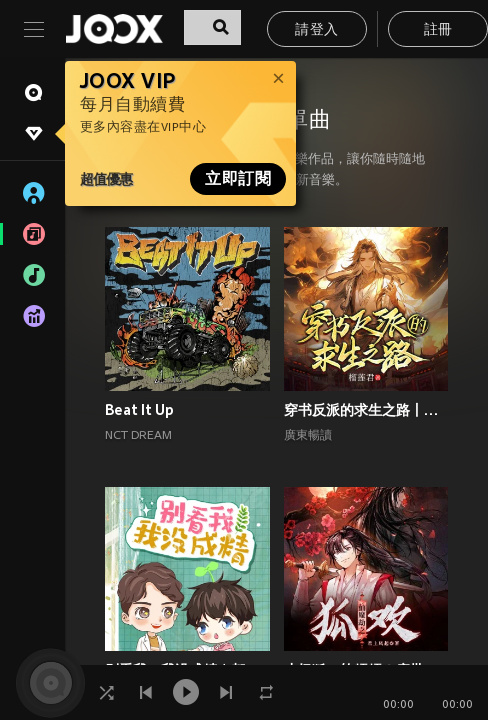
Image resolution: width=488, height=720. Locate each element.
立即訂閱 (238, 179)
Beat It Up (139, 410)
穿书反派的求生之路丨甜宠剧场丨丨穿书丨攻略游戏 (366, 410)
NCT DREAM (138, 436)
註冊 (438, 30)
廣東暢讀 (308, 436)
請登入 (316, 30)
